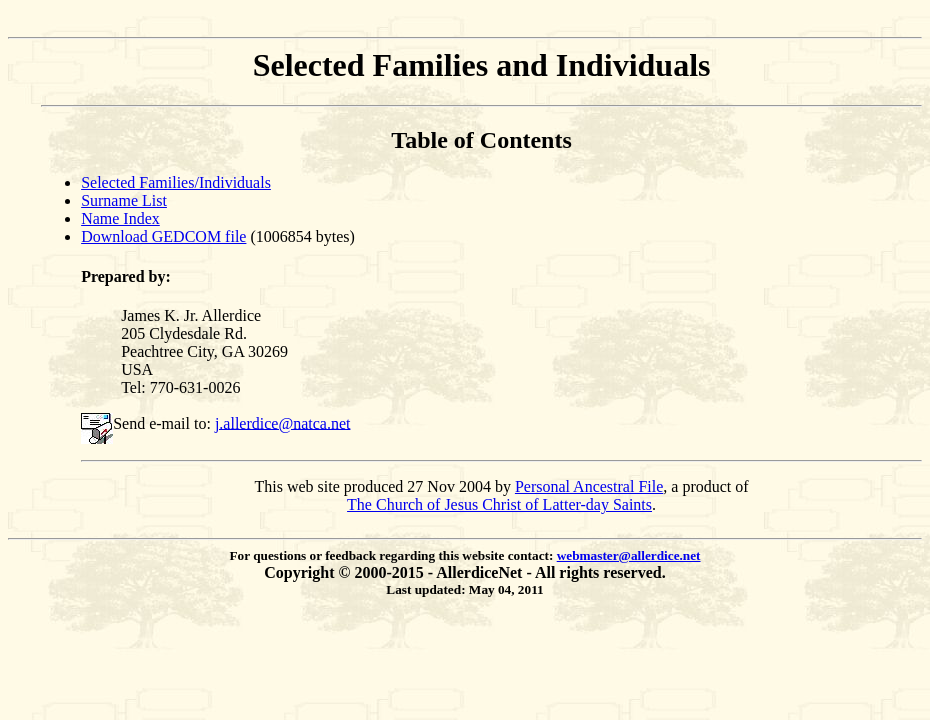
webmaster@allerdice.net (629, 555)
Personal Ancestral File (589, 486)
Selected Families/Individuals (176, 182)
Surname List (124, 200)
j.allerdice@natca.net (283, 422)
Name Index (120, 218)
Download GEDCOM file (163, 236)
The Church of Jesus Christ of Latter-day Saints (499, 504)
